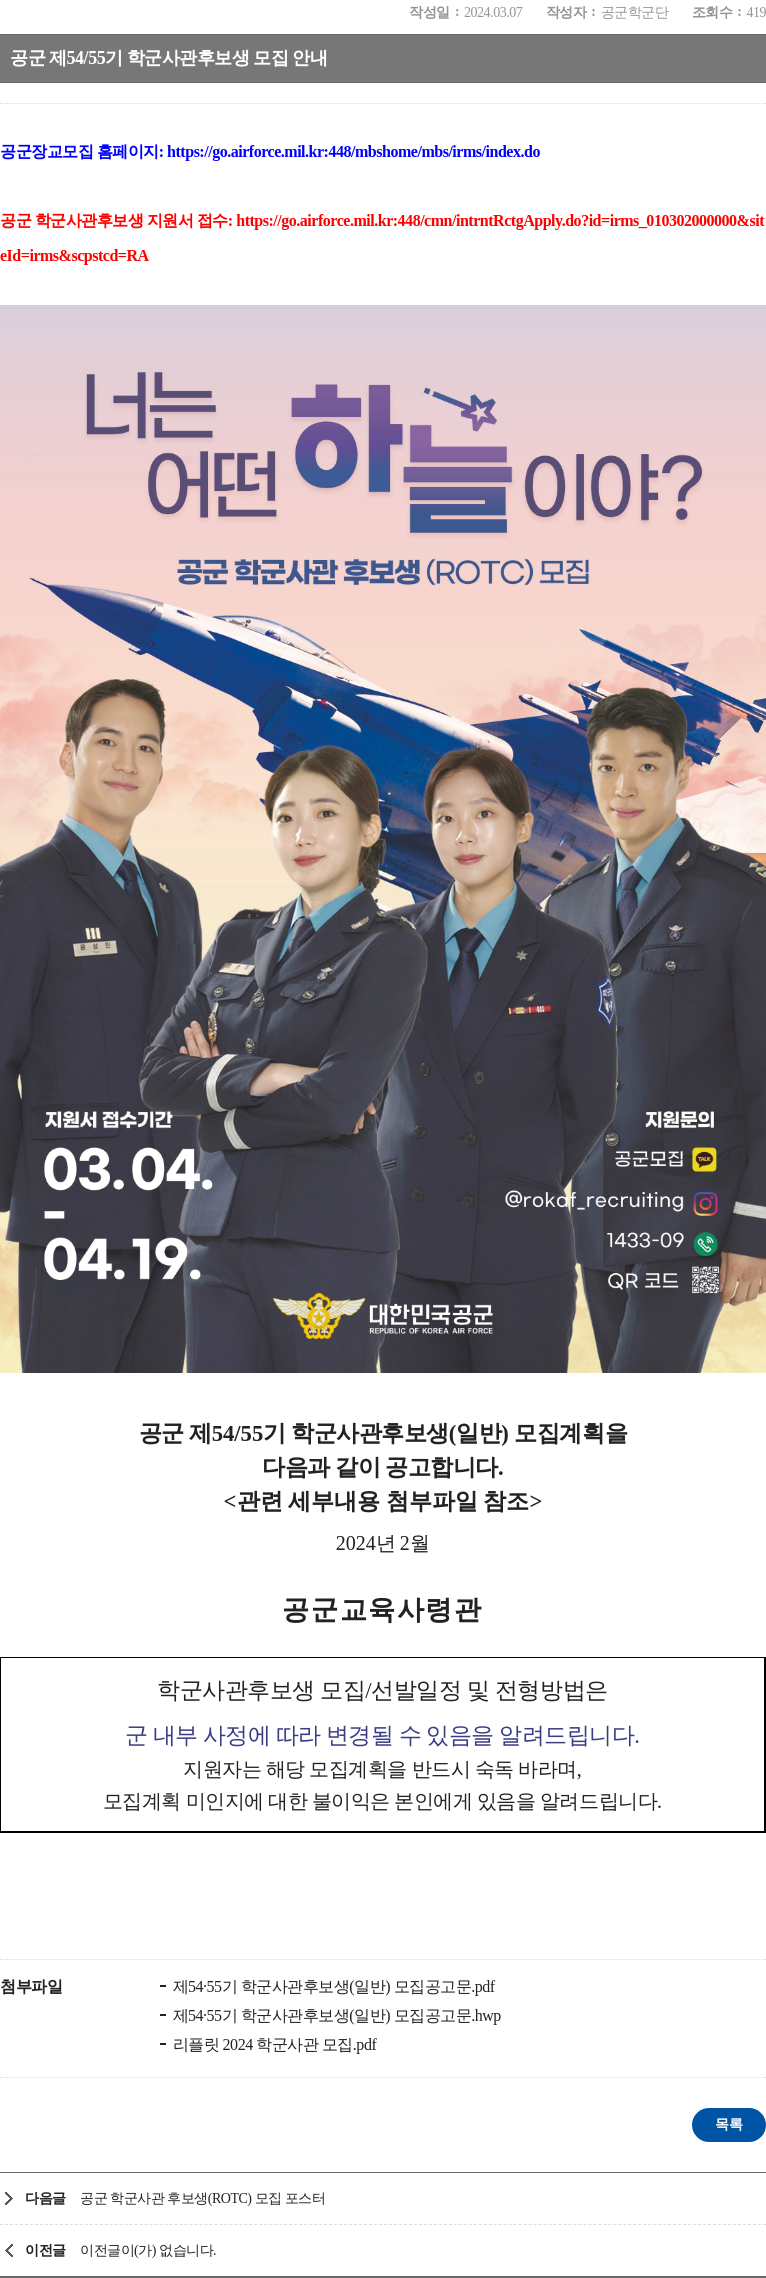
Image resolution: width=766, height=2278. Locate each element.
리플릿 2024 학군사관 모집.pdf (272, 2044)
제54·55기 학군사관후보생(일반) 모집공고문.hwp (335, 2015)
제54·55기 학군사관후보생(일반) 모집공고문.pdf (332, 1986)
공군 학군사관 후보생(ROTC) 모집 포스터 (202, 2198)
